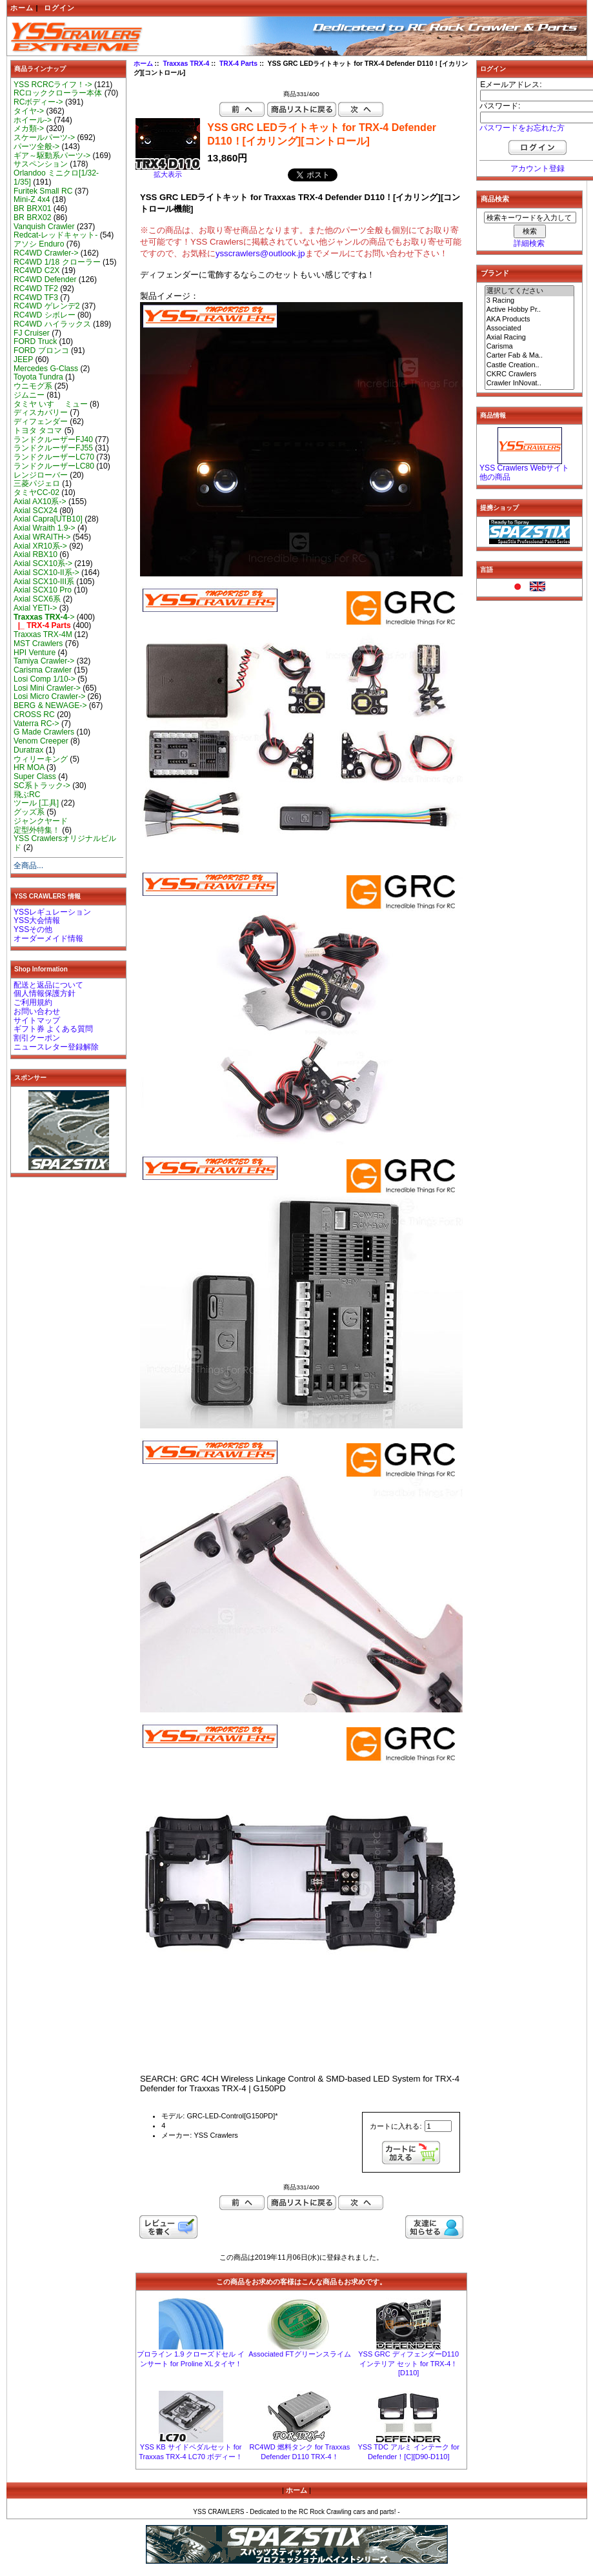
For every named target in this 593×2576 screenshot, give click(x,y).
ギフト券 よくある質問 (53, 1028)
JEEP (23, 359)
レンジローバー (41, 475)
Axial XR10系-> (40, 546)
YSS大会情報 (37, 920)
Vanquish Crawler (44, 226)
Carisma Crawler (43, 669)
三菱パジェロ (37, 483)
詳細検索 (529, 243)
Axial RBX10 (35, 554)
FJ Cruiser (32, 333)
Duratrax (28, 750)
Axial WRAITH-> (42, 537)
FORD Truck (35, 341)
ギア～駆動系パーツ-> (52, 155)
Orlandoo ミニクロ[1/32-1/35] (56, 177)
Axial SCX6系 (37, 598)
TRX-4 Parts (238, 63)
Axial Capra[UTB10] (48, 518)
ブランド (495, 273)
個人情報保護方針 (44, 993)
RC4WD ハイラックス (52, 324)
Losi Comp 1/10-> (44, 679)
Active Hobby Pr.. (529, 309)
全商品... (28, 865)
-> (44, 617)
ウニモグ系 (33, 385)
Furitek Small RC (43, 191)
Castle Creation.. (529, 365)
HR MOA (29, 767)
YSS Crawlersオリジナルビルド (65, 843)
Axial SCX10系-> (43, 563)
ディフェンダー (41, 421)
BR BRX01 (32, 208)
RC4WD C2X (36, 270)
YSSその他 (33, 929)
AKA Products (529, 319)
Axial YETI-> (35, 608)
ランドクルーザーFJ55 (53, 447)
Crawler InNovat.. (529, 383)
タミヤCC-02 (36, 492)
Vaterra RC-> (36, 723)
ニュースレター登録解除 (56, 1046)
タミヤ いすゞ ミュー (51, 404)
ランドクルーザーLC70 (54, 456)
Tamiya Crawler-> (44, 660)
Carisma (529, 346)
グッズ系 (29, 811)
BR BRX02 (32, 217)
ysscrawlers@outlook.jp (260, 253)
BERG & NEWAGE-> (50, 705)
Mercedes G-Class (46, 368)
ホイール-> (33, 120)
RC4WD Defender (45, 279)
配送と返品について (48, 984)
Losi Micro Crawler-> (49, 696)
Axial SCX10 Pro (43, 589)
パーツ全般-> (36, 146)
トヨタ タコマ (38, 430)
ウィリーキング (41, 759)
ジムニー (29, 395)
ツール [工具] (36, 802)
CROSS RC (34, 714)
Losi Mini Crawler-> (47, 688)
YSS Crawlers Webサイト (524, 467)
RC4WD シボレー (44, 314)
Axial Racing (529, 337)
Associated (529, 328)
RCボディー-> (38, 101)
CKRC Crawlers (529, 374)
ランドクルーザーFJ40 (53, 439)
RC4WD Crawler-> (46, 253)
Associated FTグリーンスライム (299, 2354)
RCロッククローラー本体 (58, 92)
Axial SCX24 (35, 510)
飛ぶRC (27, 794)
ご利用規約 (33, 1002)
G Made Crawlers (44, 731)
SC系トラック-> (42, 785)
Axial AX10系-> (40, 501)
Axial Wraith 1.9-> (44, 527)
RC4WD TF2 (36, 288)
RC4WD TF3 (36, 297)
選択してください (529, 291)
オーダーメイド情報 (48, 938)
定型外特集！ (37, 830)
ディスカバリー (41, 412)
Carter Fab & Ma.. (529, 355)
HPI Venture (34, 652)
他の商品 (494, 477)
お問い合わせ (37, 1011)
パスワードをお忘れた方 (522, 127)
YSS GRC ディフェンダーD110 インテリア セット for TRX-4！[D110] (408, 2363)
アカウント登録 (537, 168)
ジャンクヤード (41, 821)
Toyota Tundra (38, 376)
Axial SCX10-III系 (44, 581)
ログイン (59, 8)
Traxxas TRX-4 (186, 63)
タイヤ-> (29, 111)
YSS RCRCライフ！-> (53, 84)
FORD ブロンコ (41, 350)
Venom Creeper (41, 740)
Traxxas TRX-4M (43, 634)
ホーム (22, 8)
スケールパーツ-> (44, 137)
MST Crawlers (38, 643)
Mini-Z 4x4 (32, 199)
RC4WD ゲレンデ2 (46, 305)
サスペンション (41, 163)
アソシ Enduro (39, 243)
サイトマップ (37, 1020)
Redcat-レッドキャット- (55, 234)
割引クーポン (37, 1037)
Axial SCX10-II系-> (46, 572)
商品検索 (495, 199)
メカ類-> (29, 128)
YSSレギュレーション (52, 912)
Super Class (35, 776)
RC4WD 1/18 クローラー (57, 262)
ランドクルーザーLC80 (54, 466)
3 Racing (529, 300)
